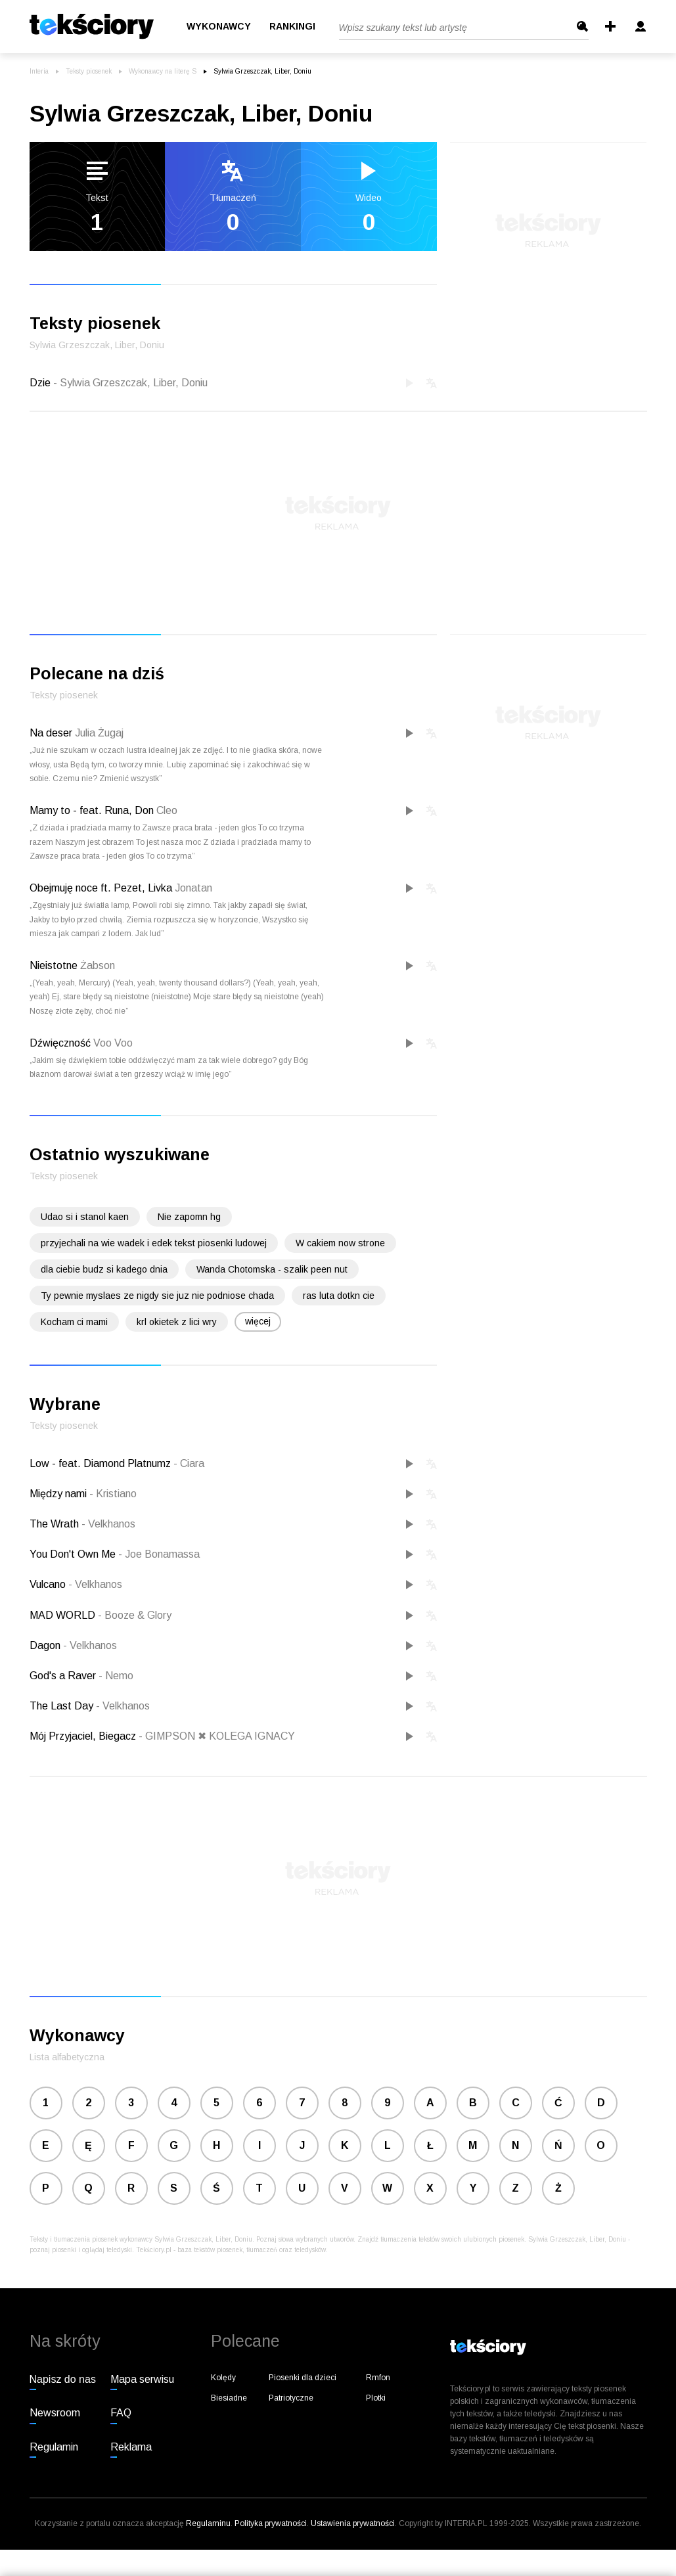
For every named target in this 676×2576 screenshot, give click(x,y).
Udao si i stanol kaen (85, 1216)
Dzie (119, 382)
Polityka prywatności (271, 2523)
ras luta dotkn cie (338, 1295)
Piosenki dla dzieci (302, 2377)
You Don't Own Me (74, 1554)
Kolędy (223, 2377)
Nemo (116, 1675)
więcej (258, 1321)
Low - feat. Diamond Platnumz (101, 1463)
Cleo (166, 810)
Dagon (46, 1645)
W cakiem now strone (340, 1243)
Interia (39, 71)
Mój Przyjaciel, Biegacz (84, 1736)
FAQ (120, 2412)
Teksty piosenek (89, 71)
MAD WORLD (64, 1615)
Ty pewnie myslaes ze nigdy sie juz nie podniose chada (157, 1295)
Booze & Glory (134, 1615)
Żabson (97, 965)
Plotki (376, 2398)
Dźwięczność (60, 1043)
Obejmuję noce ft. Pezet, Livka (101, 887)
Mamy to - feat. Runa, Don (92, 810)
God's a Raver (64, 1675)
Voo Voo (113, 1043)
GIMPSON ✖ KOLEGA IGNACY (217, 1736)
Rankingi (292, 27)
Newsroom (55, 2412)
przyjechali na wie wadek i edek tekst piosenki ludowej (154, 1243)
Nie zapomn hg (189, 1216)
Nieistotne (54, 965)
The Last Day (63, 1705)
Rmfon (378, 2377)
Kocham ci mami (74, 1322)
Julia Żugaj (99, 732)
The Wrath (55, 1523)
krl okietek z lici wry (177, 1322)
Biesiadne (229, 2398)
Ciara (188, 1463)
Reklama (131, 2446)
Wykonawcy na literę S (162, 71)
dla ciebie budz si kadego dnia (104, 1269)
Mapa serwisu (142, 2379)
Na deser (51, 732)
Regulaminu (208, 2523)
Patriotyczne (291, 2398)
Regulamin (54, 2446)
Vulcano (49, 1584)
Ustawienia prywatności (353, 2523)
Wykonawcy (219, 27)
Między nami (59, 1493)
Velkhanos (108, 1523)
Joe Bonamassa (159, 1554)
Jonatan (193, 887)
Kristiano (113, 1493)
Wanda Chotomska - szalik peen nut (272, 1269)
